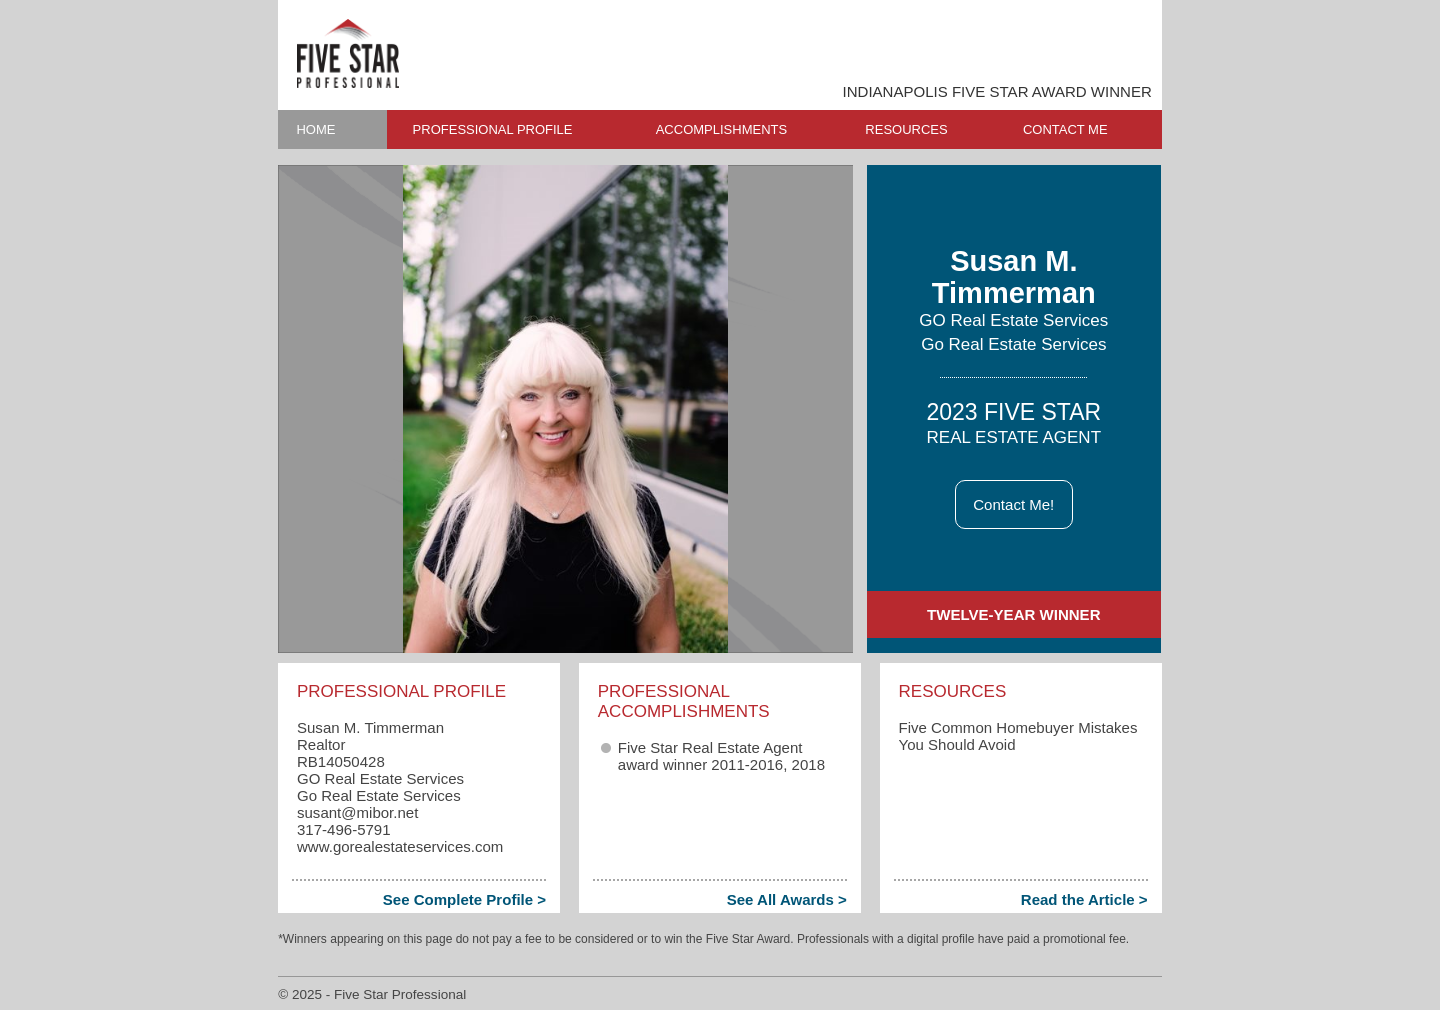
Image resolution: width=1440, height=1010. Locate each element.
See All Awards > (787, 899)
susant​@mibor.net (357, 812)
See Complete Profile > (464, 899)
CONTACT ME (1065, 129)
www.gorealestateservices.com (400, 846)
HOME (315, 129)
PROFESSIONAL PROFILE (493, 129)
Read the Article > (1084, 899)
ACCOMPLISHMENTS (721, 129)
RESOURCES (906, 129)
